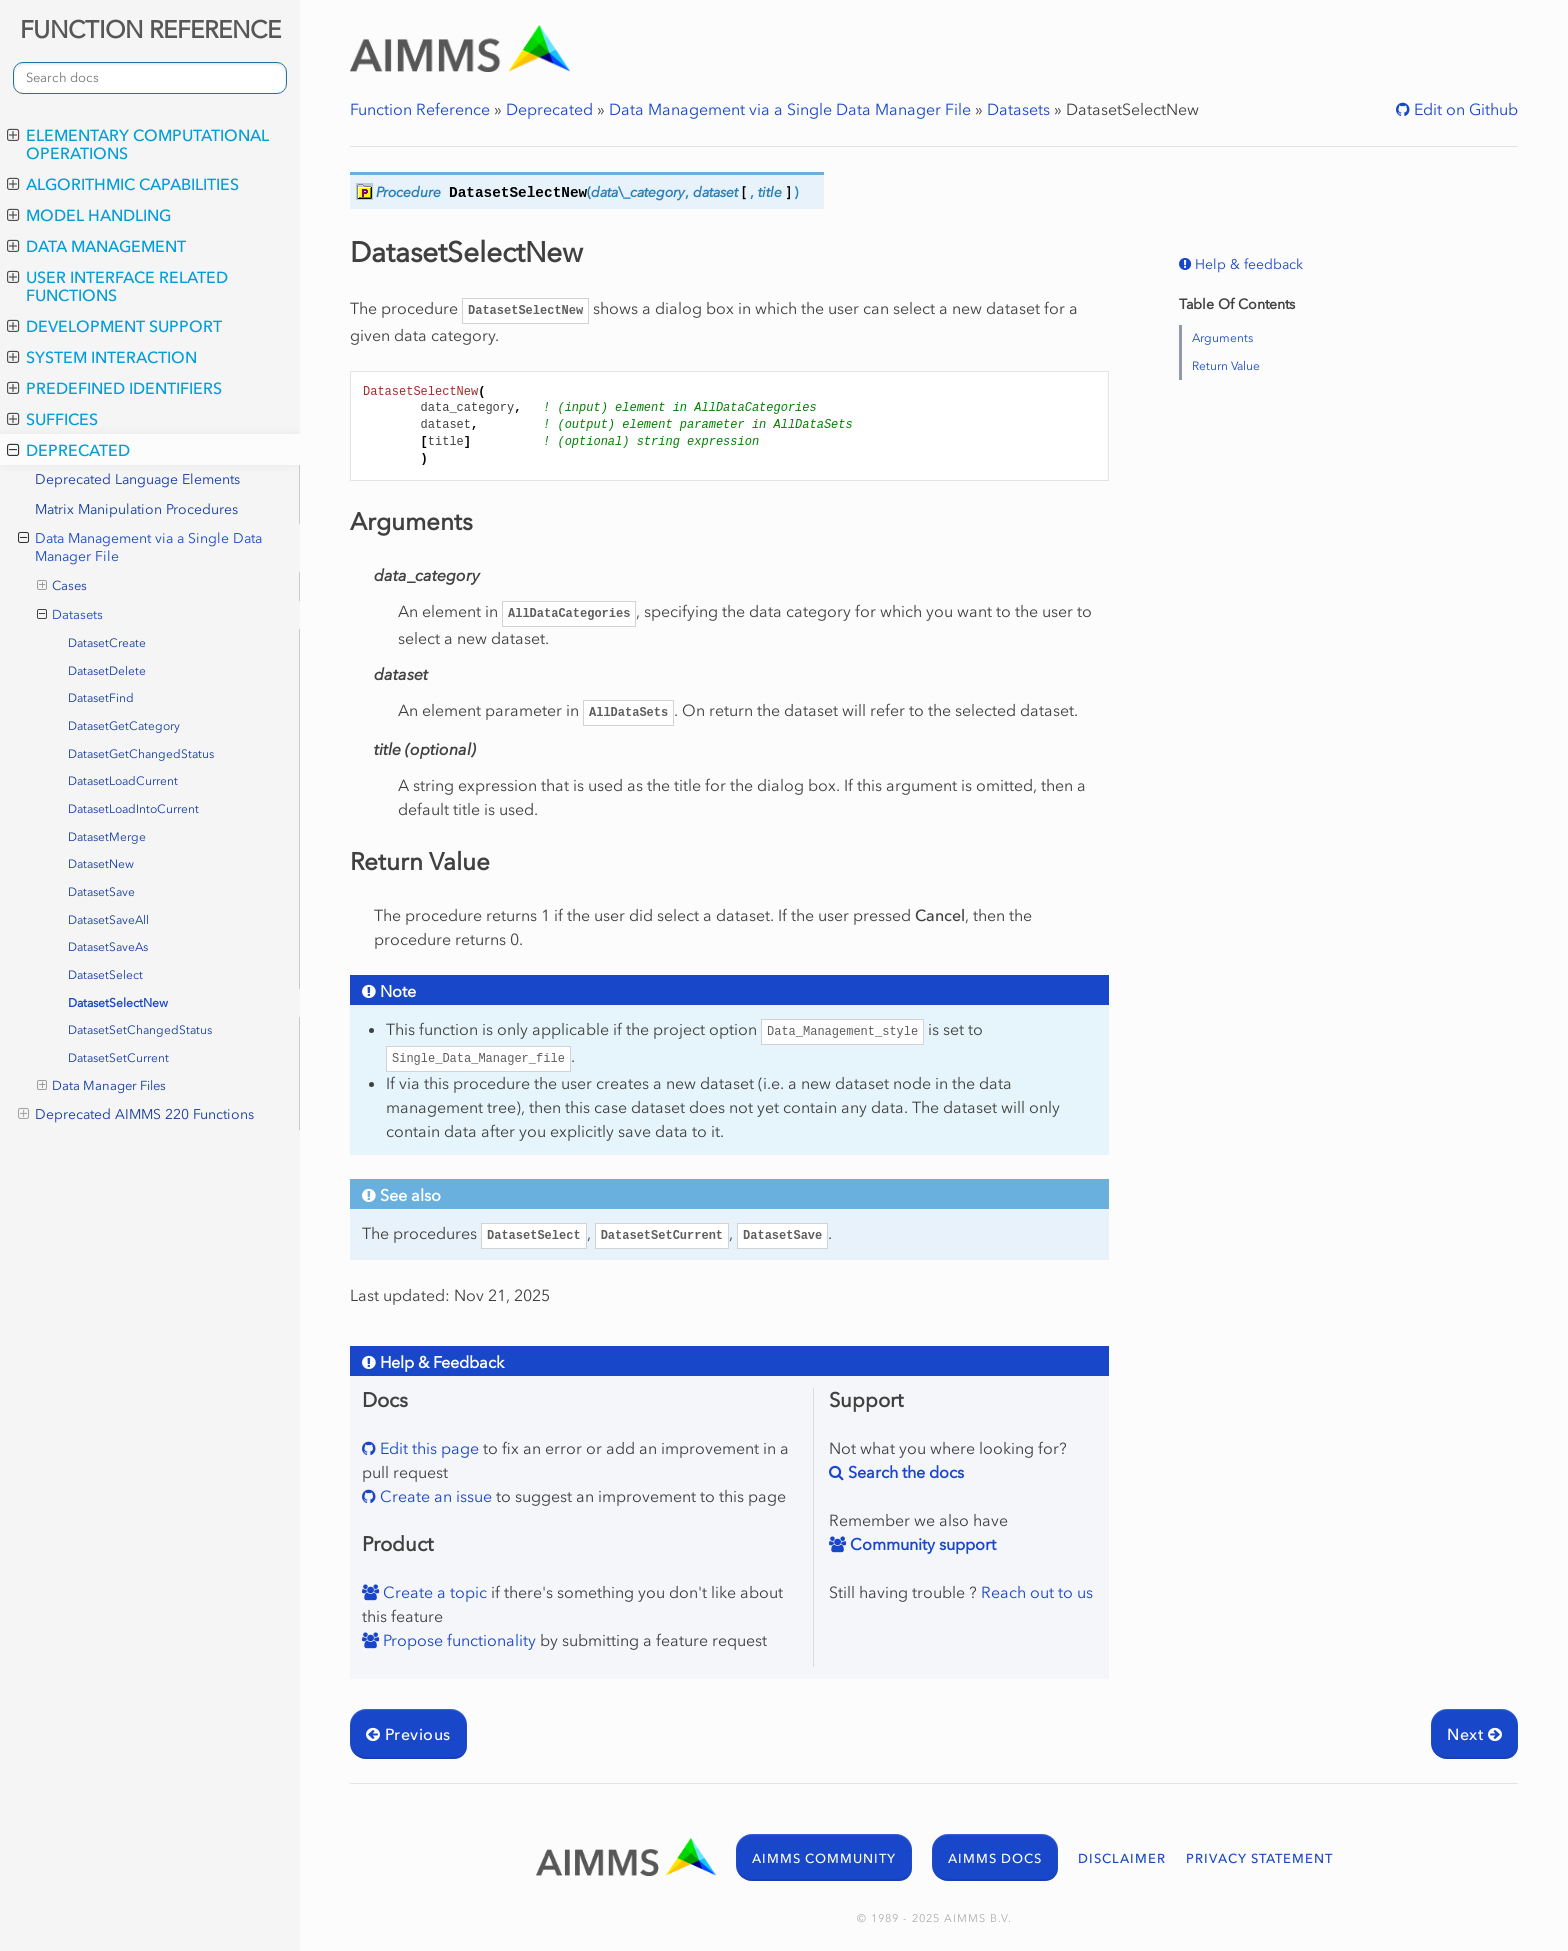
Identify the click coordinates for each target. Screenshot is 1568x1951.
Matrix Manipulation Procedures (136, 509)
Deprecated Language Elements (137, 479)
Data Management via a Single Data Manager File (140, 547)
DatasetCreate (107, 643)
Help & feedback (1247, 264)
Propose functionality (457, 1640)
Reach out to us (1037, 1592)
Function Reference (420, 109)
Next (1474, 1734)
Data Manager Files (102, 1086)
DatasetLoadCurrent (123, 781)
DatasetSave (101, 892)
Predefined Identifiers (114, 388)
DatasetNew (101, 864)
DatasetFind (101, 698)
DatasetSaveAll (108, 920)
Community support (921, 1544)
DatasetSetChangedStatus (140, 1030)
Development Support (114, 326)
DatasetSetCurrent (118, 1058)
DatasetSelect (105, 975)
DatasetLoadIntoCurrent (133, 809)
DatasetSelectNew (118, 1003)
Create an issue (434, 1496)
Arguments (1222, 338)
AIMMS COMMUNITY (824, 1858)
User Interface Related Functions (117, 286)
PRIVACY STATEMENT (1259, 1858)
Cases (62, 586)
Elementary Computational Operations (138, 144)
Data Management (96, 246)
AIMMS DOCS (995, 1858)
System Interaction (102, 357)
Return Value (1226, 366)
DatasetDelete (107, 671)
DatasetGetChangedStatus (141, 754)
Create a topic (433, 1592)
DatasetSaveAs (108, 947)
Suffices (52, 419)
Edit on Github (1464, 109)
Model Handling (89, 215)
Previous (408, 1734)
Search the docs (904, 1472)
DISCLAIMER (1122, 1858)
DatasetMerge (107, 837)
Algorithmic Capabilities (123, 184)
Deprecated (68, 450)
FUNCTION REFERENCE (150, 29)
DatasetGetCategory (124, 726)
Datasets (70, 615)
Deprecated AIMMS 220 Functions (136, 1115)
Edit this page (427, 1448)
